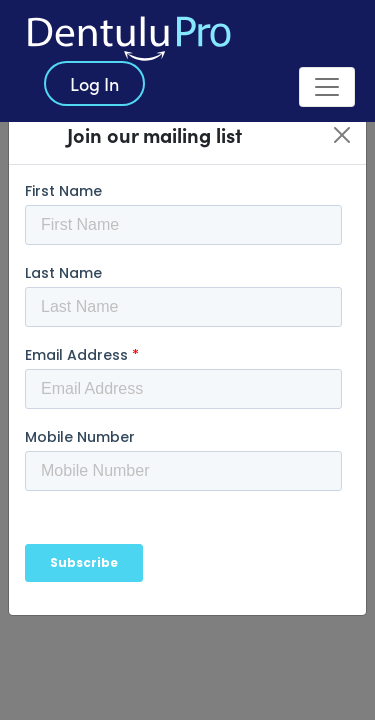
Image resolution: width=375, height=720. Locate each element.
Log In (94, 83)
